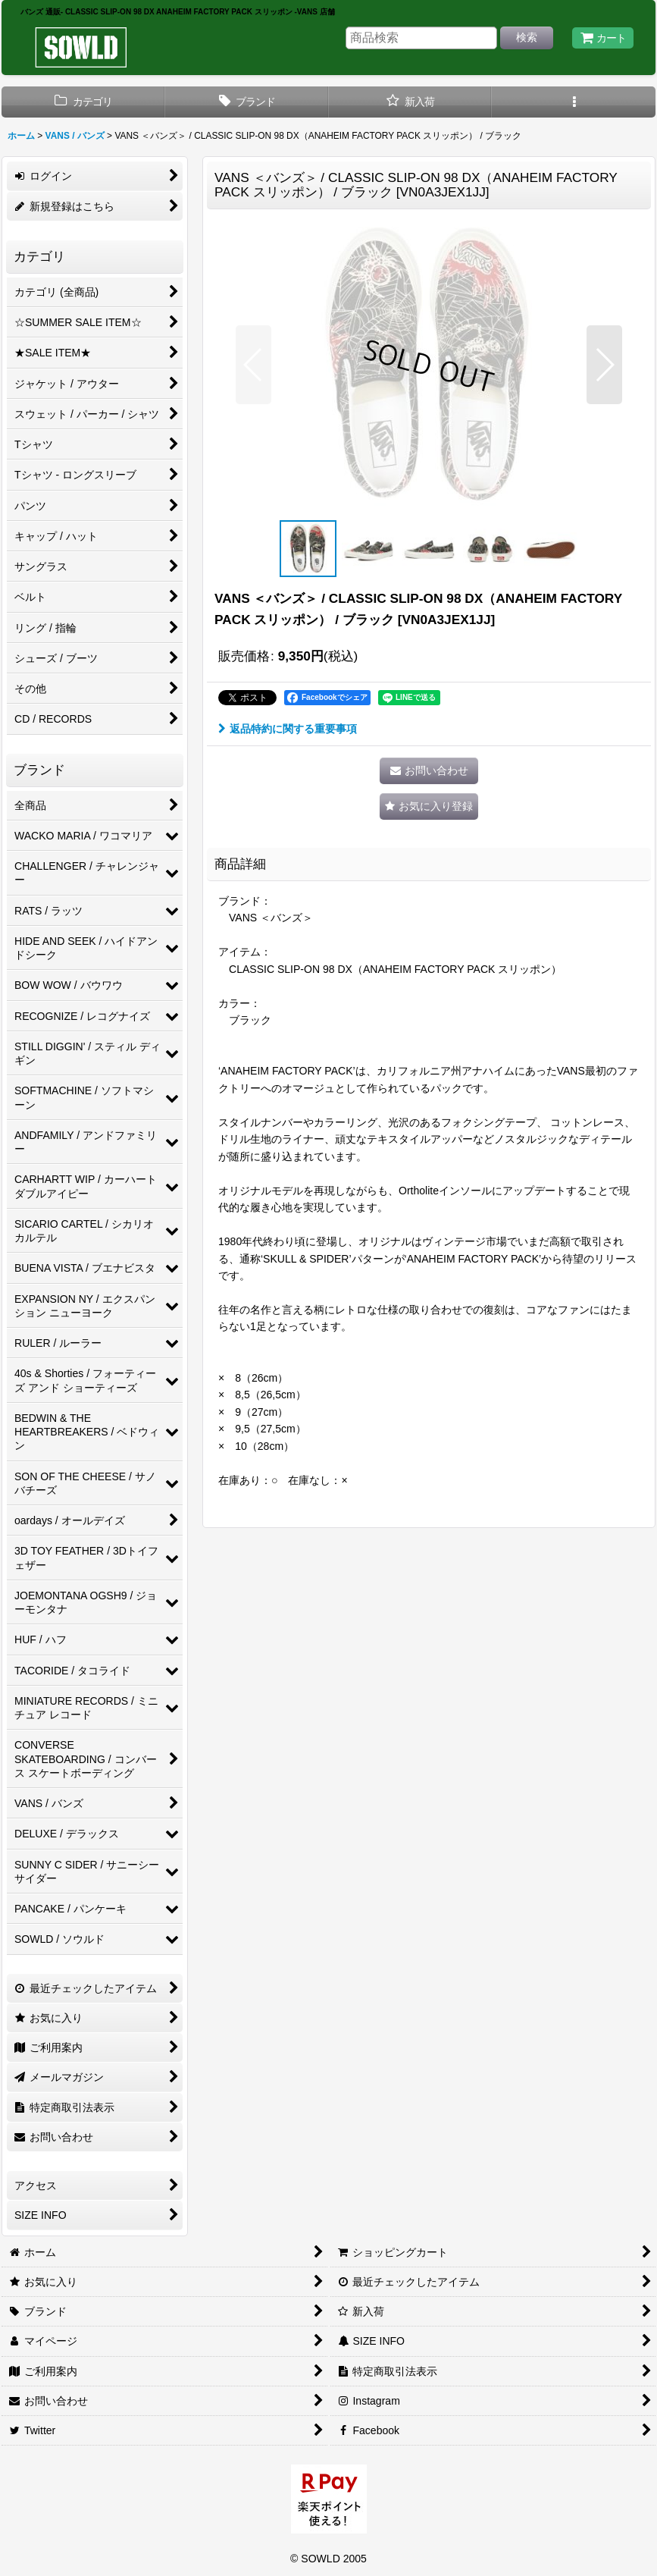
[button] (573, 102)
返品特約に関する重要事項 (287, 729)
